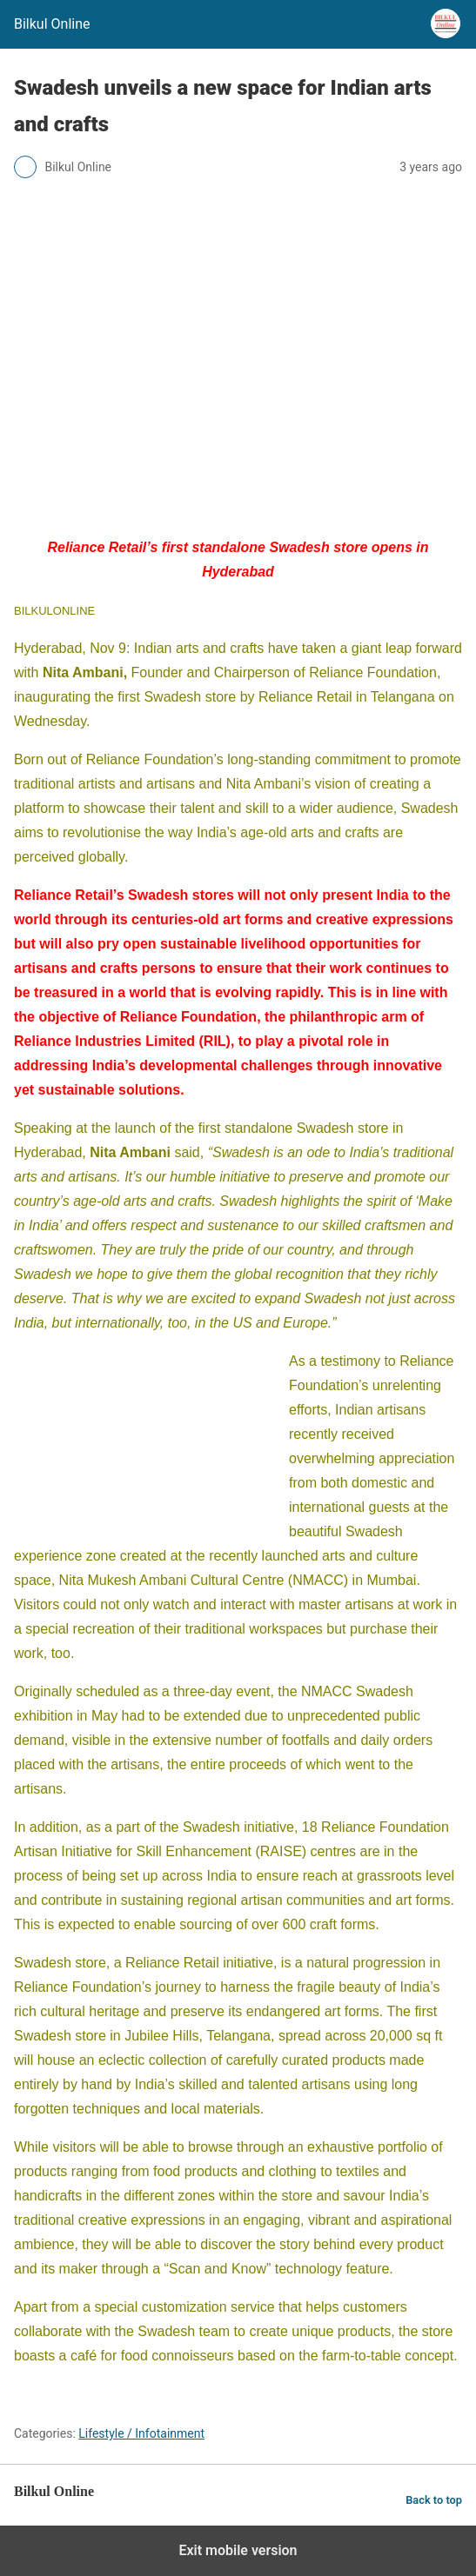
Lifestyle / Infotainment (141, 2433)
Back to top (434, 2499)
